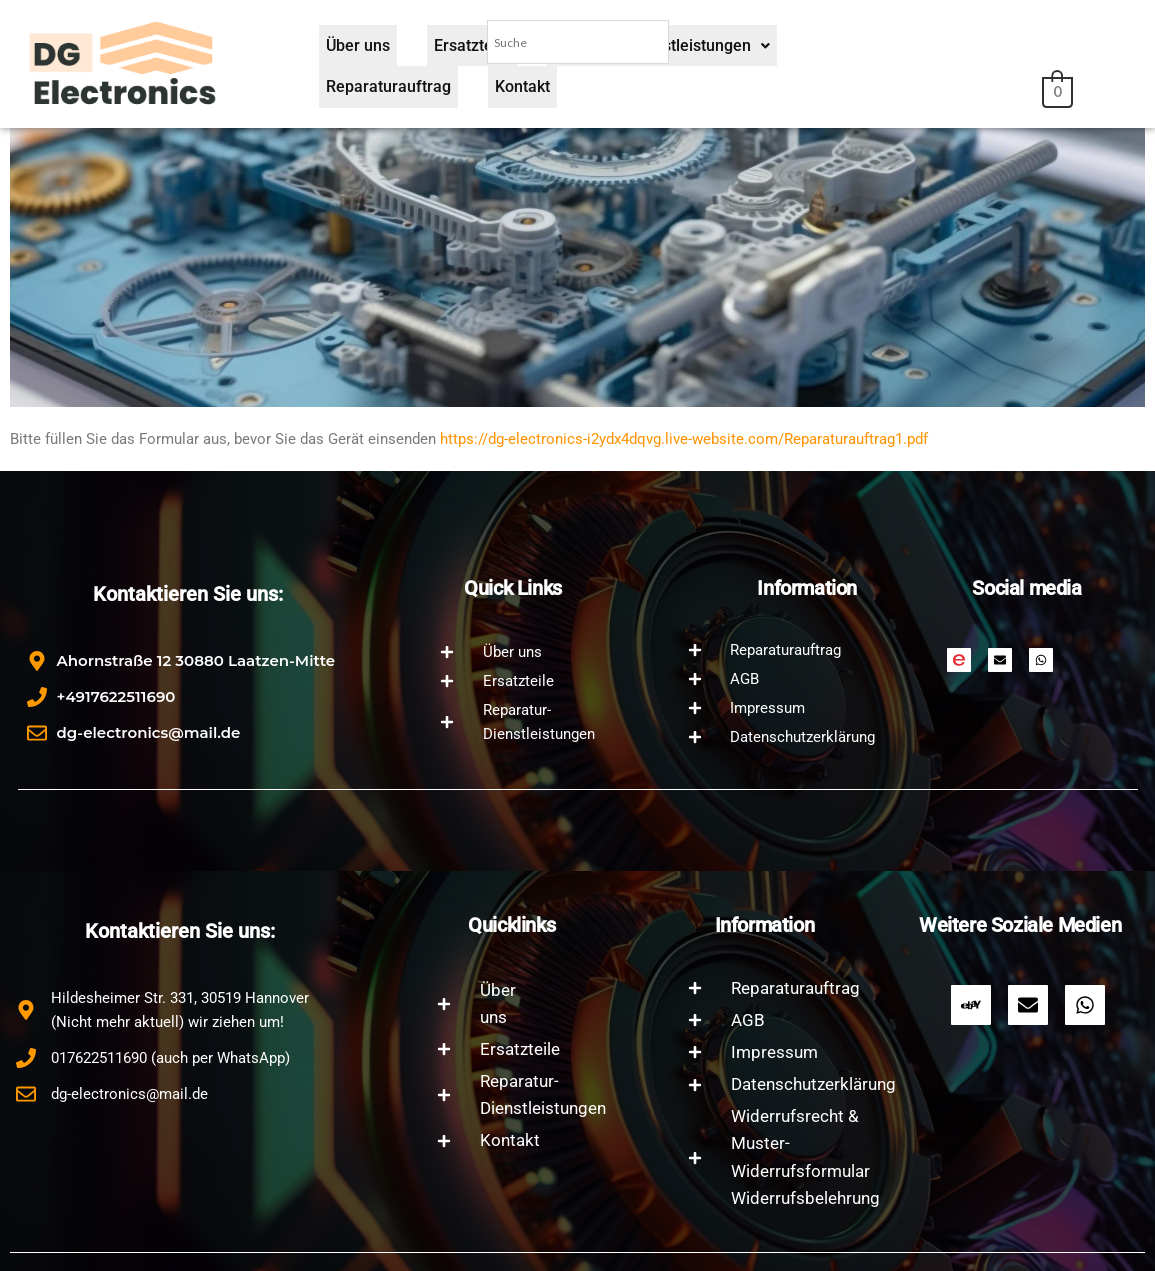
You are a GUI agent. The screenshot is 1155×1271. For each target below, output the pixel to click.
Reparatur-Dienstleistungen (624, 91)
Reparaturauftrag (821, 91)
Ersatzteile (450, 91)
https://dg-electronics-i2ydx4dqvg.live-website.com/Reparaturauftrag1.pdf (684, 439)
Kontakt (941, 91)
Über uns (351, 91)
